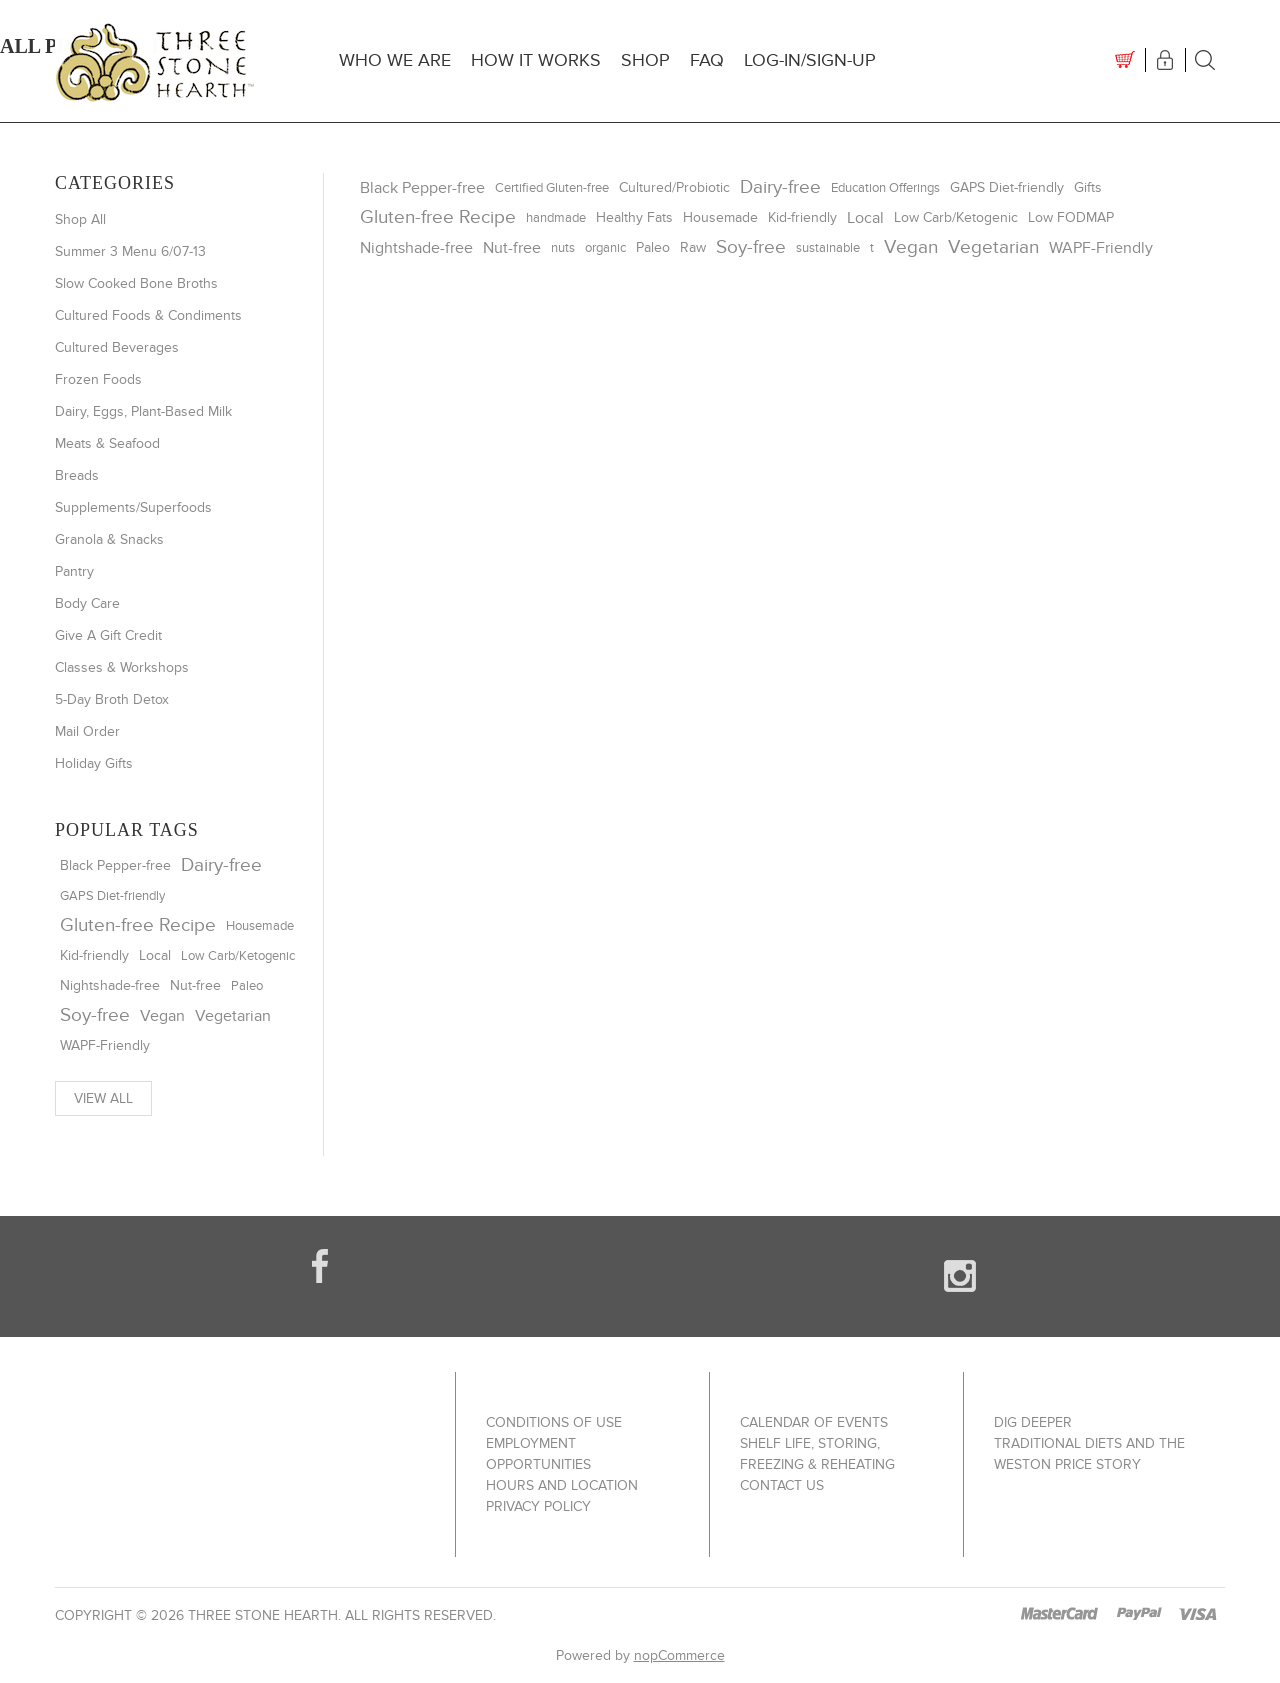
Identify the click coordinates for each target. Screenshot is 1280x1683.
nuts (563, 248)
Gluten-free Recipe (138, 925)
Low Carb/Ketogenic (238, 956)
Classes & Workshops (122, 667)
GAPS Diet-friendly (112, 896)
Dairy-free (221, 865)
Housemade (260, 926)
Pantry (74, 571)
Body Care (87, 603)
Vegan (162, 1016)
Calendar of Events (814, 1422)
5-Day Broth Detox (112, 699)
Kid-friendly (94, 956)
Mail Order (87, 731)
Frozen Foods (98, 379)
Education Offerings (885, 188)
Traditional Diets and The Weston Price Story (1089, 1454)
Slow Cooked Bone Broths (136, 283)
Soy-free (95, 1015)
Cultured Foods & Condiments (148, 315)
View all (103, 1098)
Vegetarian (233, 1016)
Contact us (782, 1485)
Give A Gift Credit (108, 635)
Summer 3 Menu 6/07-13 (130, 251)
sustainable (828, 248)
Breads (77, 475)
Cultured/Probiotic (674, 188)
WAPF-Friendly (105, 1045)
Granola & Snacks (109, 539)
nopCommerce (679, 1655)
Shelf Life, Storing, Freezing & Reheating (817, 1454)
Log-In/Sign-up (810, 60)
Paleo (247, 986)
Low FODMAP (1071, 218)
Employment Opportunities (538, 1454)
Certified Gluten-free (552, 188)
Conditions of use (554, 1422)
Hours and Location (562, 1485)
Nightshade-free (110, 985)
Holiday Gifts (94, 763)
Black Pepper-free (115, 865)
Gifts (1088, 188)
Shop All (80, 219)
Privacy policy (538, 1506)
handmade (556, 218)
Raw (693, 247)
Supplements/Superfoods (133, 507)
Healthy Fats (634, 217)
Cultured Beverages (117, 347)
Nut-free (195, 985)
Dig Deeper (1033, 1422)
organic (605, 248)
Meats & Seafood (107, 443)
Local (155, 955)
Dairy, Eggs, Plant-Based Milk (143, 411)
